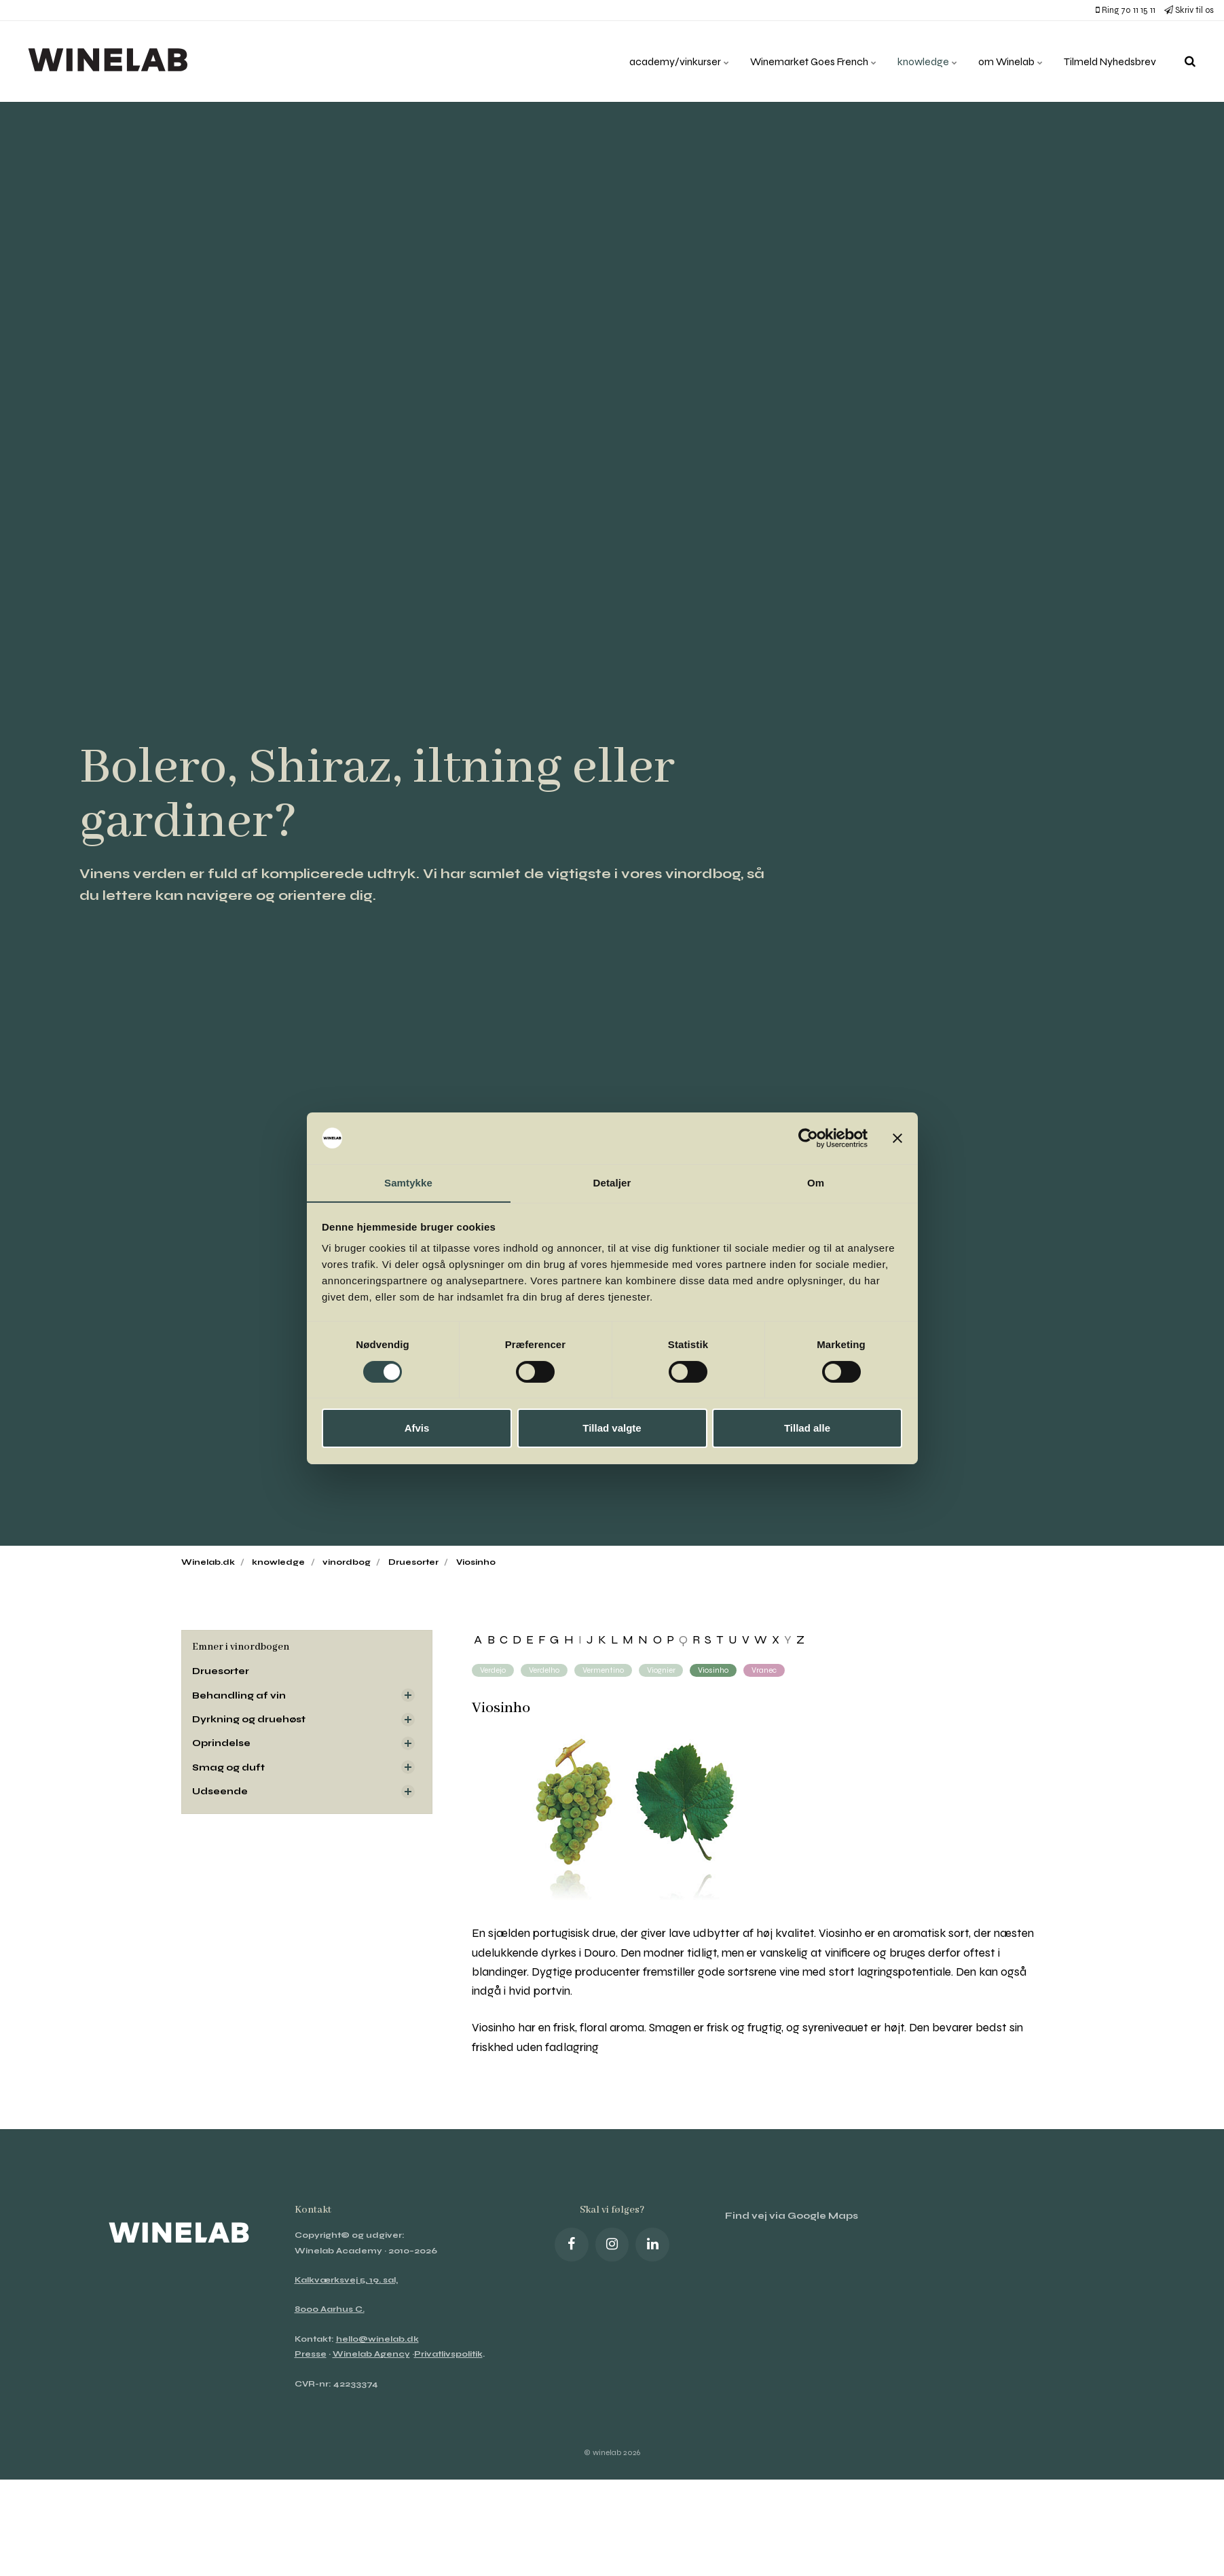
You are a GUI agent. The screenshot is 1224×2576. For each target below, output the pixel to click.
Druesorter (221, 1671)
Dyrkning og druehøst (249, 1719)
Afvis (417, 1428)
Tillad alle (807, 1428)
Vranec (764, 1670)
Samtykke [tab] (408, 1183)
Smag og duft (228, 1767)
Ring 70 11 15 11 (1125, 10)
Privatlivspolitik (448, 2354)
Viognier (661, 1670)
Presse (311, 2354)
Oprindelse (222, 1743)
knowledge (922, 60)
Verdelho (544, 1670)
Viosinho (714, 1670)
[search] (1190, 61)
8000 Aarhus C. (330, 2309)
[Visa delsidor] (408, 1695)
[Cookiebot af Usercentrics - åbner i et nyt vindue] (808, 1137)
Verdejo (493, 1670)
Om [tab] (815, 1183)
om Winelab (1007, 60)
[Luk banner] (897, 1137)
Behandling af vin (239, 1695)
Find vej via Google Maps (792, 2215)
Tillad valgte (611, 1428)
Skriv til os (1189, 10)
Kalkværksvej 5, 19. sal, (346, 2280)
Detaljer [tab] (612, 1183)
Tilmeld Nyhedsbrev (1109, 60)
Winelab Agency (371, 2354)
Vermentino (603, 1670)
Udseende (221, 1791)
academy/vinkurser (667, 60)
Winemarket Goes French (805, 60)
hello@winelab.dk (377, 2339)
